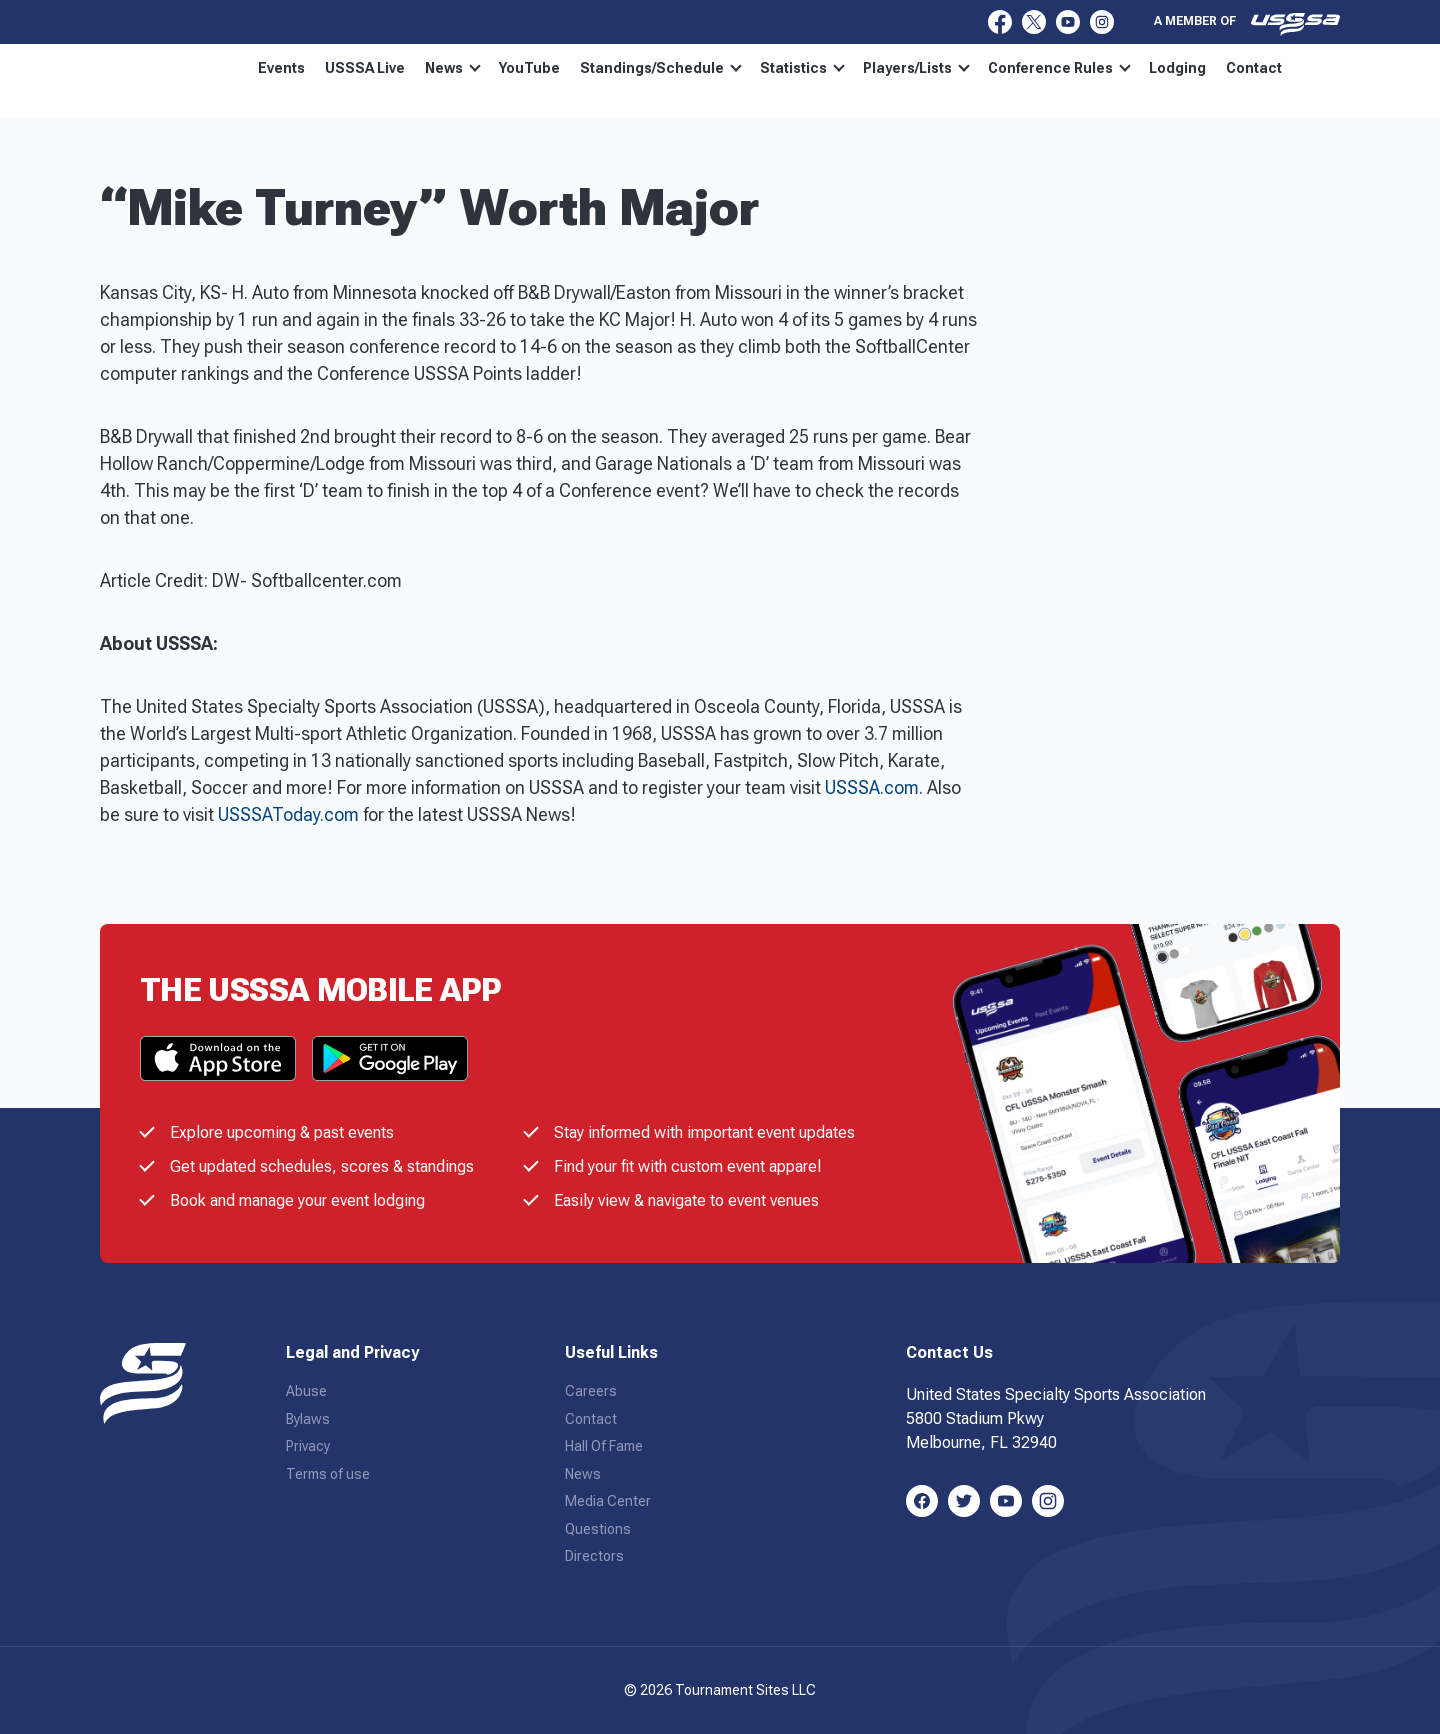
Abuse (306, 1391)
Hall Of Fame (604, 1446)
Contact (1254, 68)
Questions (598, 1529)
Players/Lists (916, 68)
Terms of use (328, 1474)
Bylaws (308, 1419)
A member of (1247, 24)
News (453, 68)
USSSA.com (872, 787)
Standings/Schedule (661, 68)
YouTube (529, 68)
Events (281, 68)
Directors (594, 1556)
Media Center (608, 1501)
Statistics (802, 68)
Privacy (308, 1446)
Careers (591, 1391)
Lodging (1177, 68)
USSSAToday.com (288, 814)
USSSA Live (365, 68)
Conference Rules (1059, 68)
